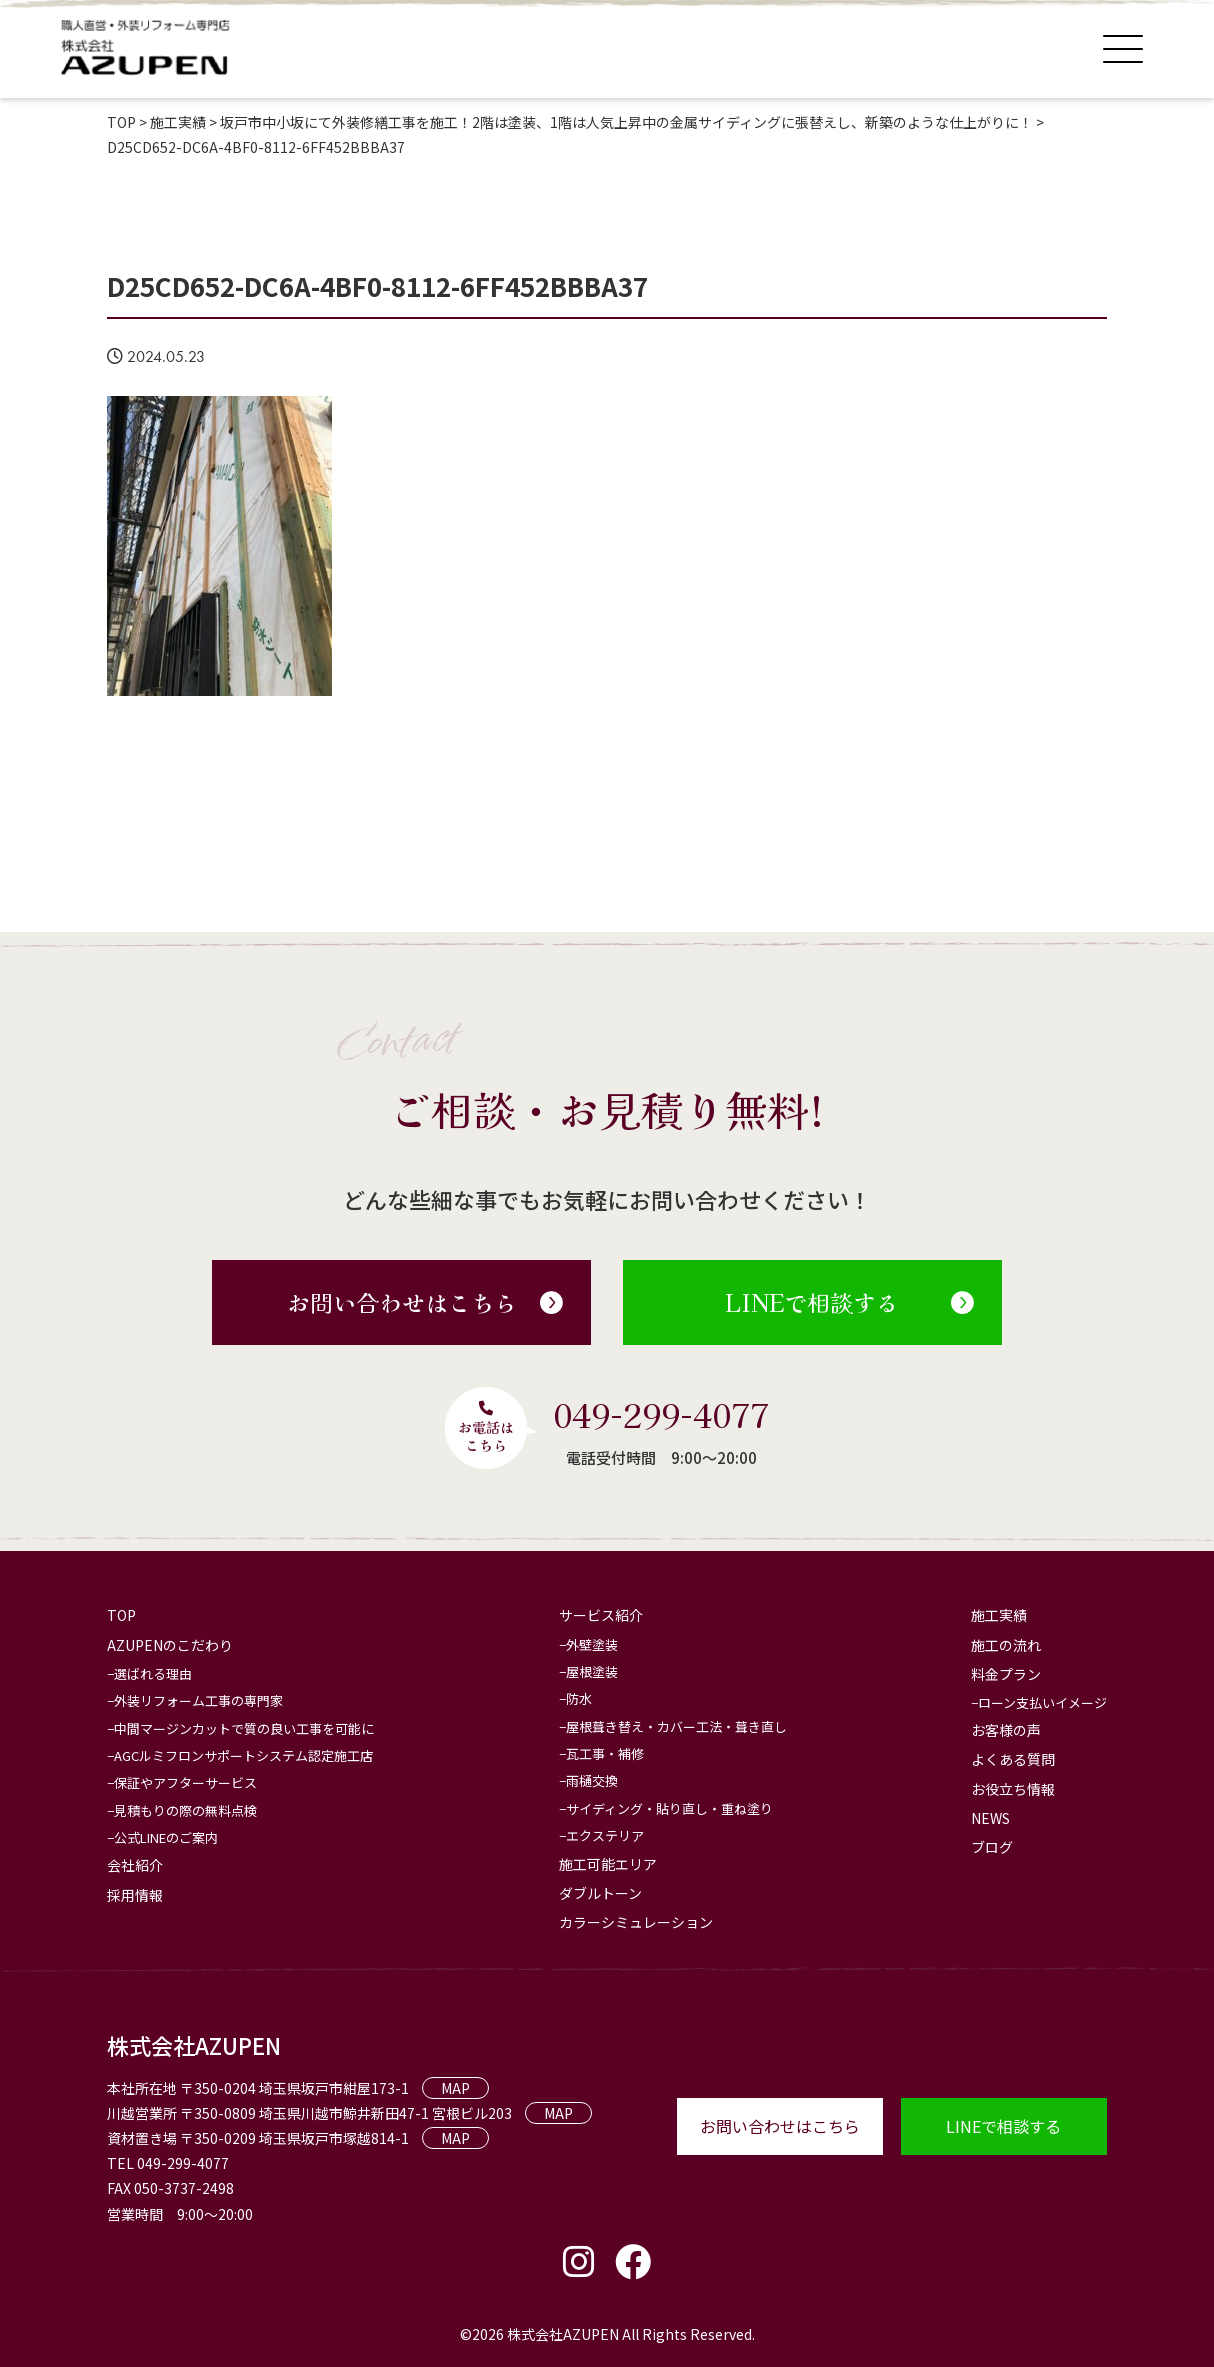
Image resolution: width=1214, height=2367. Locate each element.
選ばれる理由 (153, 1673)
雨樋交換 (592, 1780)
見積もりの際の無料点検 (185, 1810)
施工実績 (999, 1615)
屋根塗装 (592, 1671)
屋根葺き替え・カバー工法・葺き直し (676, 1726)
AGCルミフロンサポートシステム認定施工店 (243, 1755)
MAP (455, 2088)
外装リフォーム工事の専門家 (198, 1700)
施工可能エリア (608, 1864)
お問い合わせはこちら (425, 1302)
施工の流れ (1006, 1645)
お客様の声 (1006, 1730)
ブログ (992, 1847)
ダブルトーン (600, 1893)
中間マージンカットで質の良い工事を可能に (244, 1728)
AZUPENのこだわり (170, 1645)
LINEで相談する (849, 1302)
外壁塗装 (592, 1644)
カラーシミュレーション (636, 1922)
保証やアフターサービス (185, 1782)
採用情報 (135, 1895)
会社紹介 (135, 1865)
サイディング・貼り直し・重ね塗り (669, 1808)
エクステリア (605, 1835)
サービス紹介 (601, 1615)
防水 (579, 1698)
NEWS (990, 1818)
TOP (121, 1615)
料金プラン (1006, 1674)
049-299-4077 (661, 1414)
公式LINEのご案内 (166, 1837)
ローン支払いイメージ (1042, 1702)
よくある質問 (1013, 1759)
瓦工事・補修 (605, 1753)
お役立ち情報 (1013, 1789)
